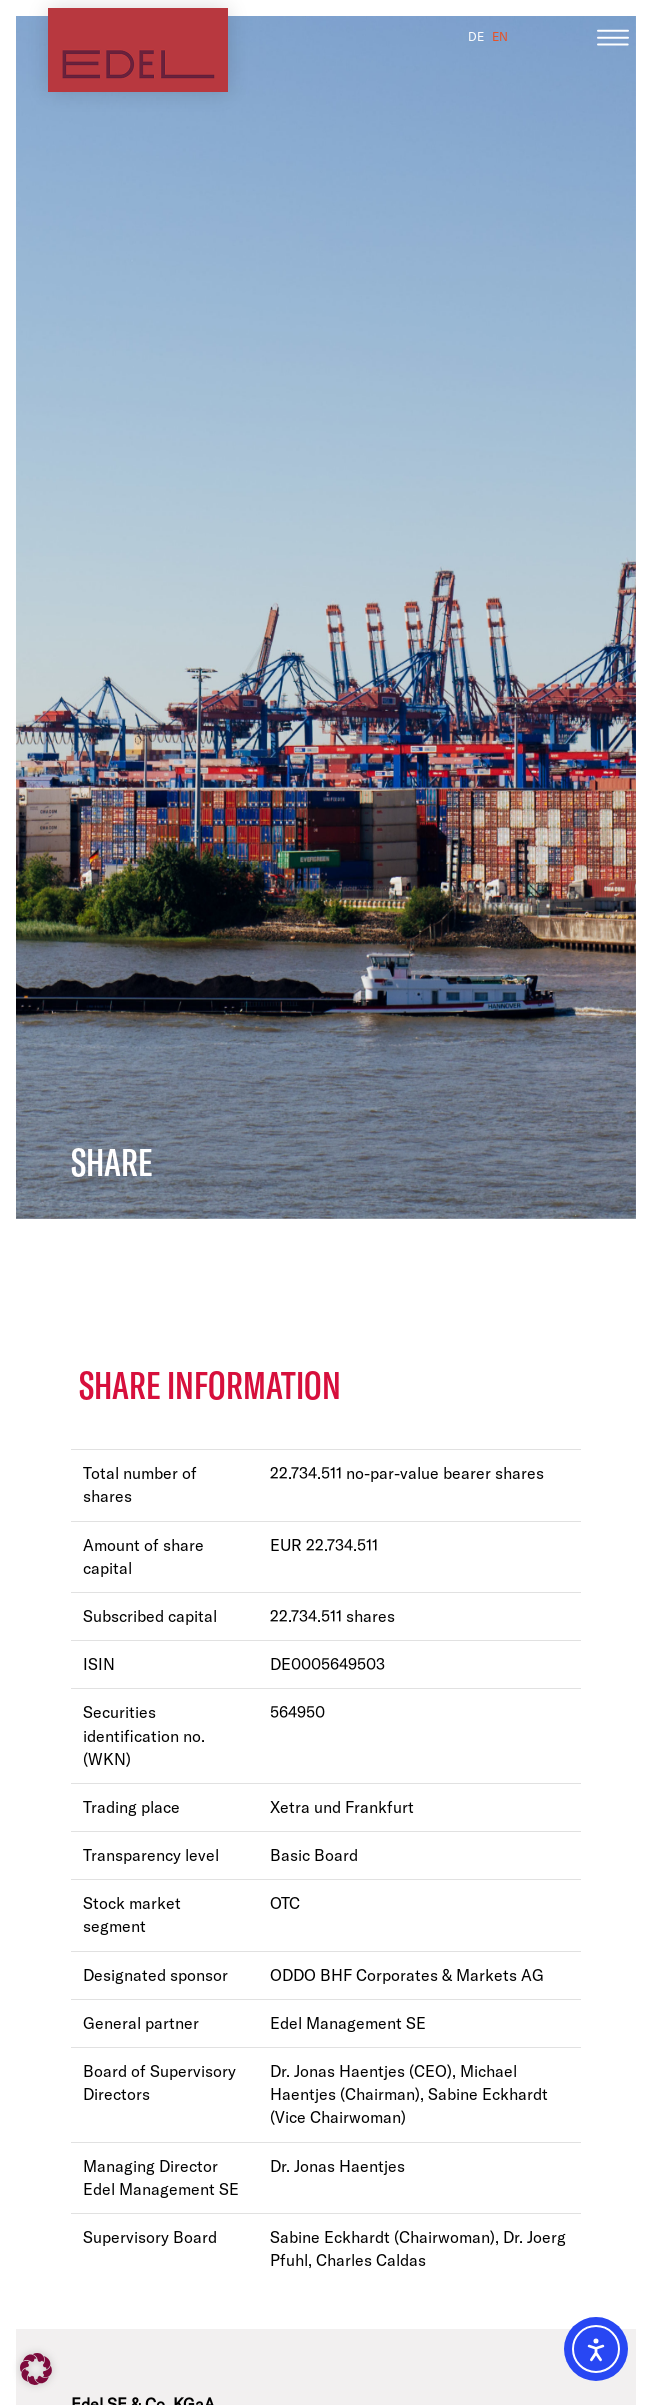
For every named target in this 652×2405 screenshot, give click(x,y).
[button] (36, 2369)
